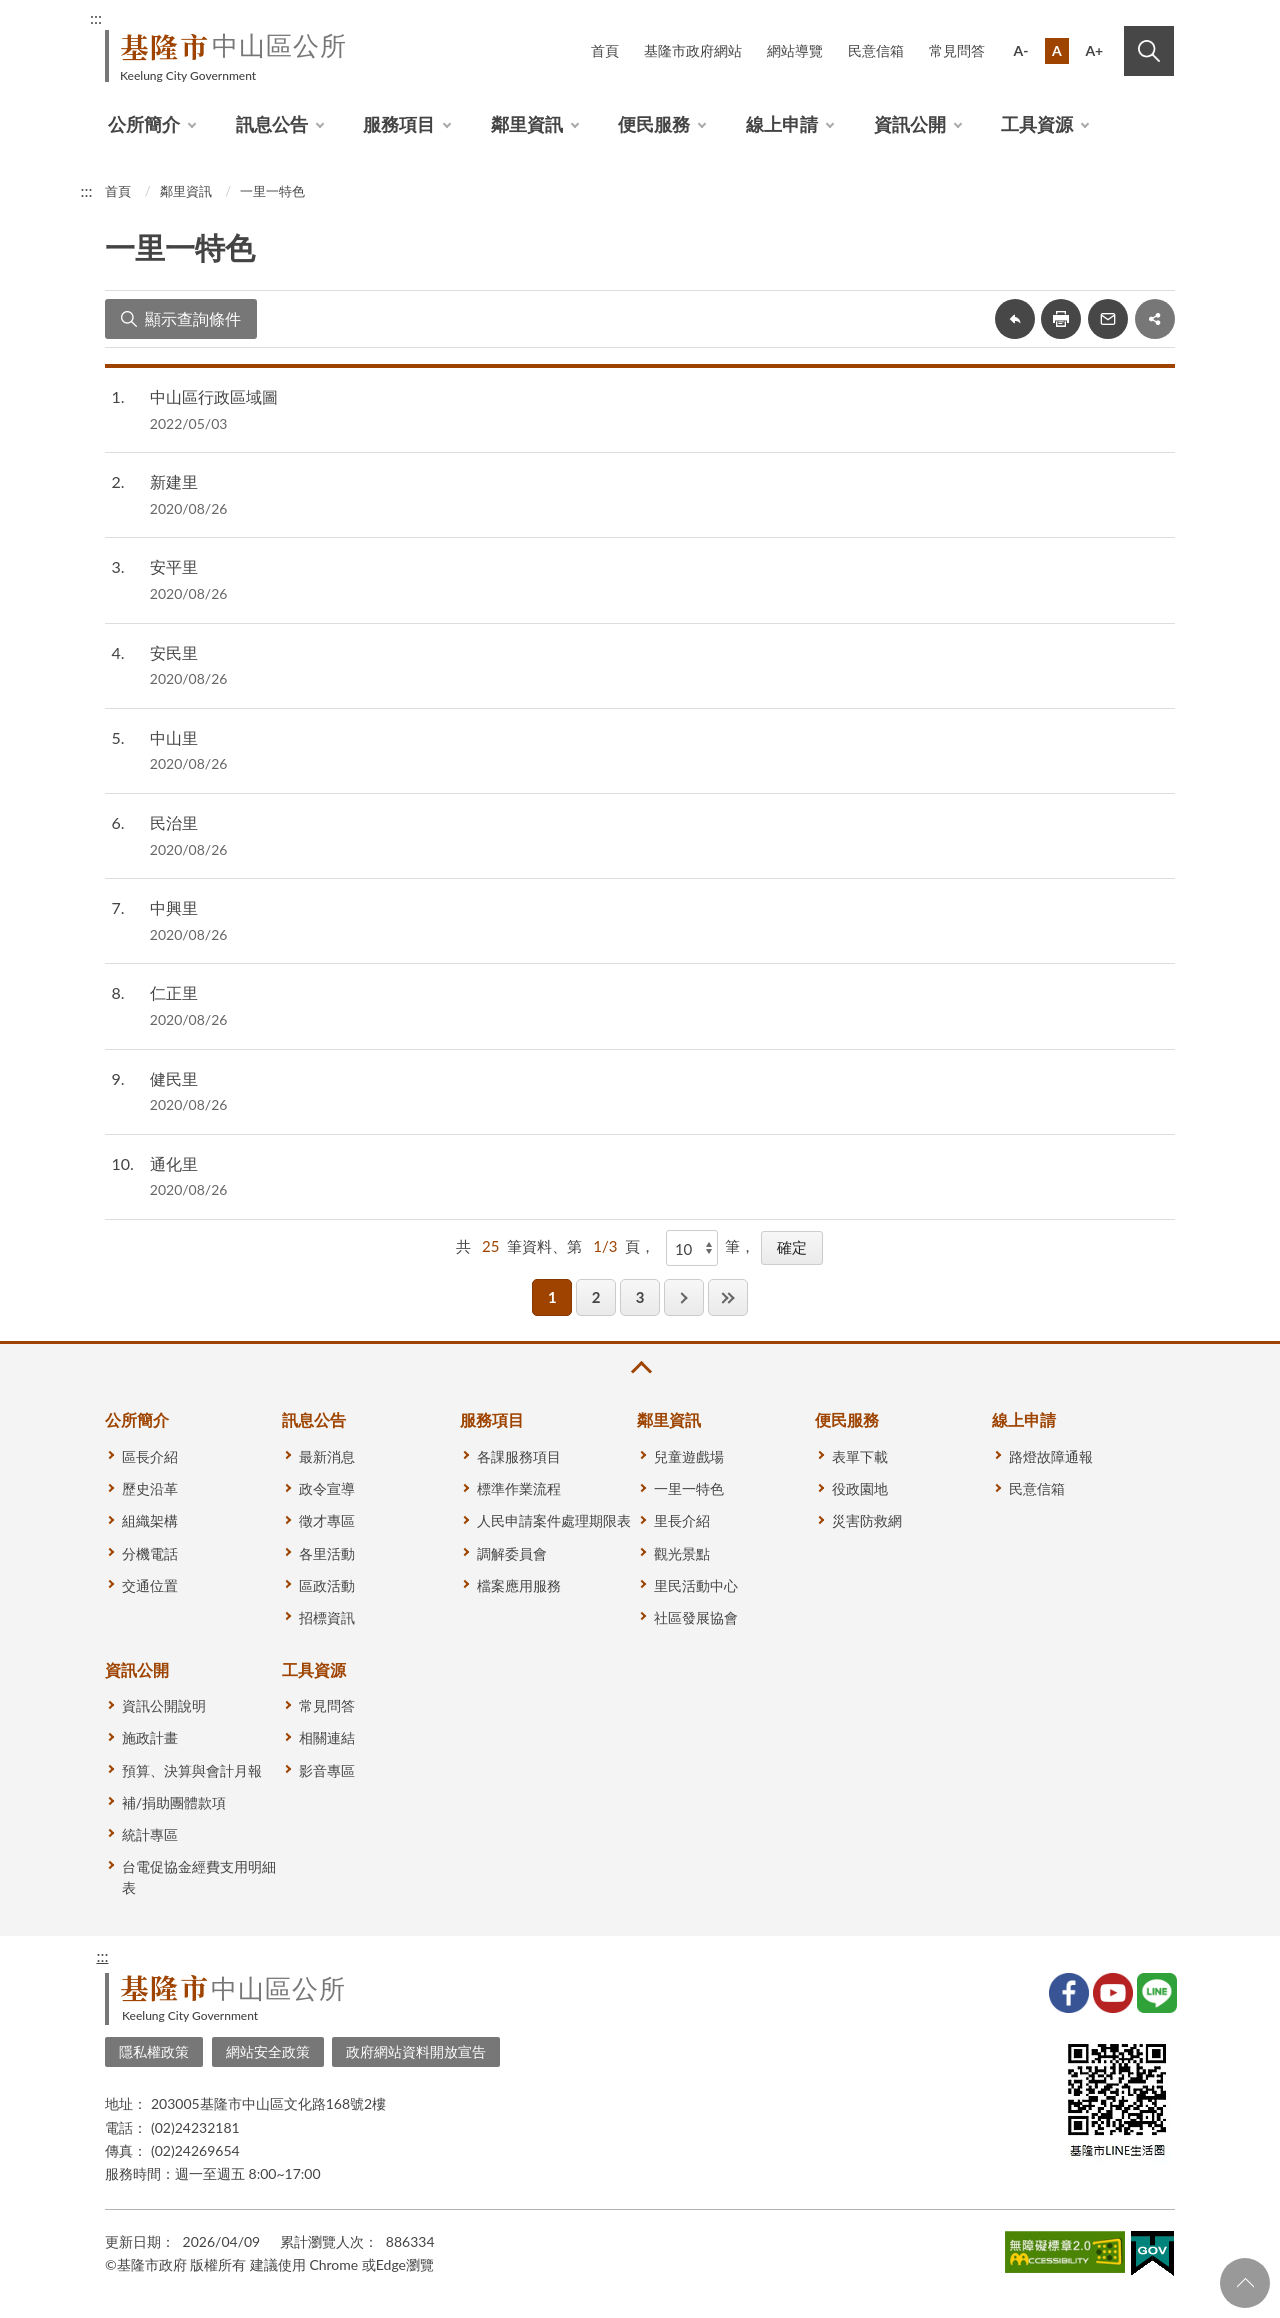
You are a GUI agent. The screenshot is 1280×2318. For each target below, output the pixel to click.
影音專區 (327, 1770)
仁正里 (174, 992)
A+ (1094, 50)
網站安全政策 (268, 2051)
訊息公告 (272, 124)
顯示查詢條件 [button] (193, 318)
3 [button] (640, 1297)
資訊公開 (910, 124)
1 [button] (552, 1297)
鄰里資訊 (527, 124)
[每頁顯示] (692, 1248)
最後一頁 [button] (728, 1297)
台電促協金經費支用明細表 (199, 1877)
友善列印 (1061, 319)
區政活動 (327, 1585)
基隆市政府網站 (693, 50)
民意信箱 (876, 50)
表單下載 (860, 1456)
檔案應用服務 (519, 1585)
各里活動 (327, 1553)
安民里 (174, 652)
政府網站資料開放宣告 (416, 2051)
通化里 (174, 1163)
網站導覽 (795, 50)
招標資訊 (327, 1617)
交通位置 (150, 1585)
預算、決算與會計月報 (192, 1770)
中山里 (174, 737)
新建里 (174, 481)
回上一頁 (1015, 319)
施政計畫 (150, 1737)
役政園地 (860, 1488)
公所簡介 (144, 124)
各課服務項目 (519, 1456)
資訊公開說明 (164, 1705)
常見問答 (957, 50)
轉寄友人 (1108, 319)
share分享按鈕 (1155, 319)
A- (1021, 50)
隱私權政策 (154, 2051)
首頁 (605, 50)
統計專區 (150, 1834)
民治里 (174, 822)
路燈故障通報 (1051, 1456)
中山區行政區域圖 (214, 396)
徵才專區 (327, 1520)
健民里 (174, 1078)
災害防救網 (867, 1520)
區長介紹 (150, 1456)
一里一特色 (272, 191)
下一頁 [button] (684, 1297)
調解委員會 (512, 1553)
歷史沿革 (150, 1488)
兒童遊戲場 (689, 1456)
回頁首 (1245, 2283)
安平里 (174, 566)
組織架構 (150, 1520)
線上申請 (782, 124)
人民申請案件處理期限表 (554, 1520)
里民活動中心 (696, 1585)
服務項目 (399, 124)
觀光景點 (682, 1553)
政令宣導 (327, 1488)
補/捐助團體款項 (174, 1802)
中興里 (174, 907)
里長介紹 (682, 1520)
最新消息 (327, 1456)
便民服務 (654, 124)
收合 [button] (640, 1367)
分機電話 (150, 1553)
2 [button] (596, 1297)
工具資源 (1037, 124)
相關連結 (327, 1737)
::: (96, 17)
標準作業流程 (519, 1488)
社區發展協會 (696, 1617)
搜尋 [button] (1149, 51)
